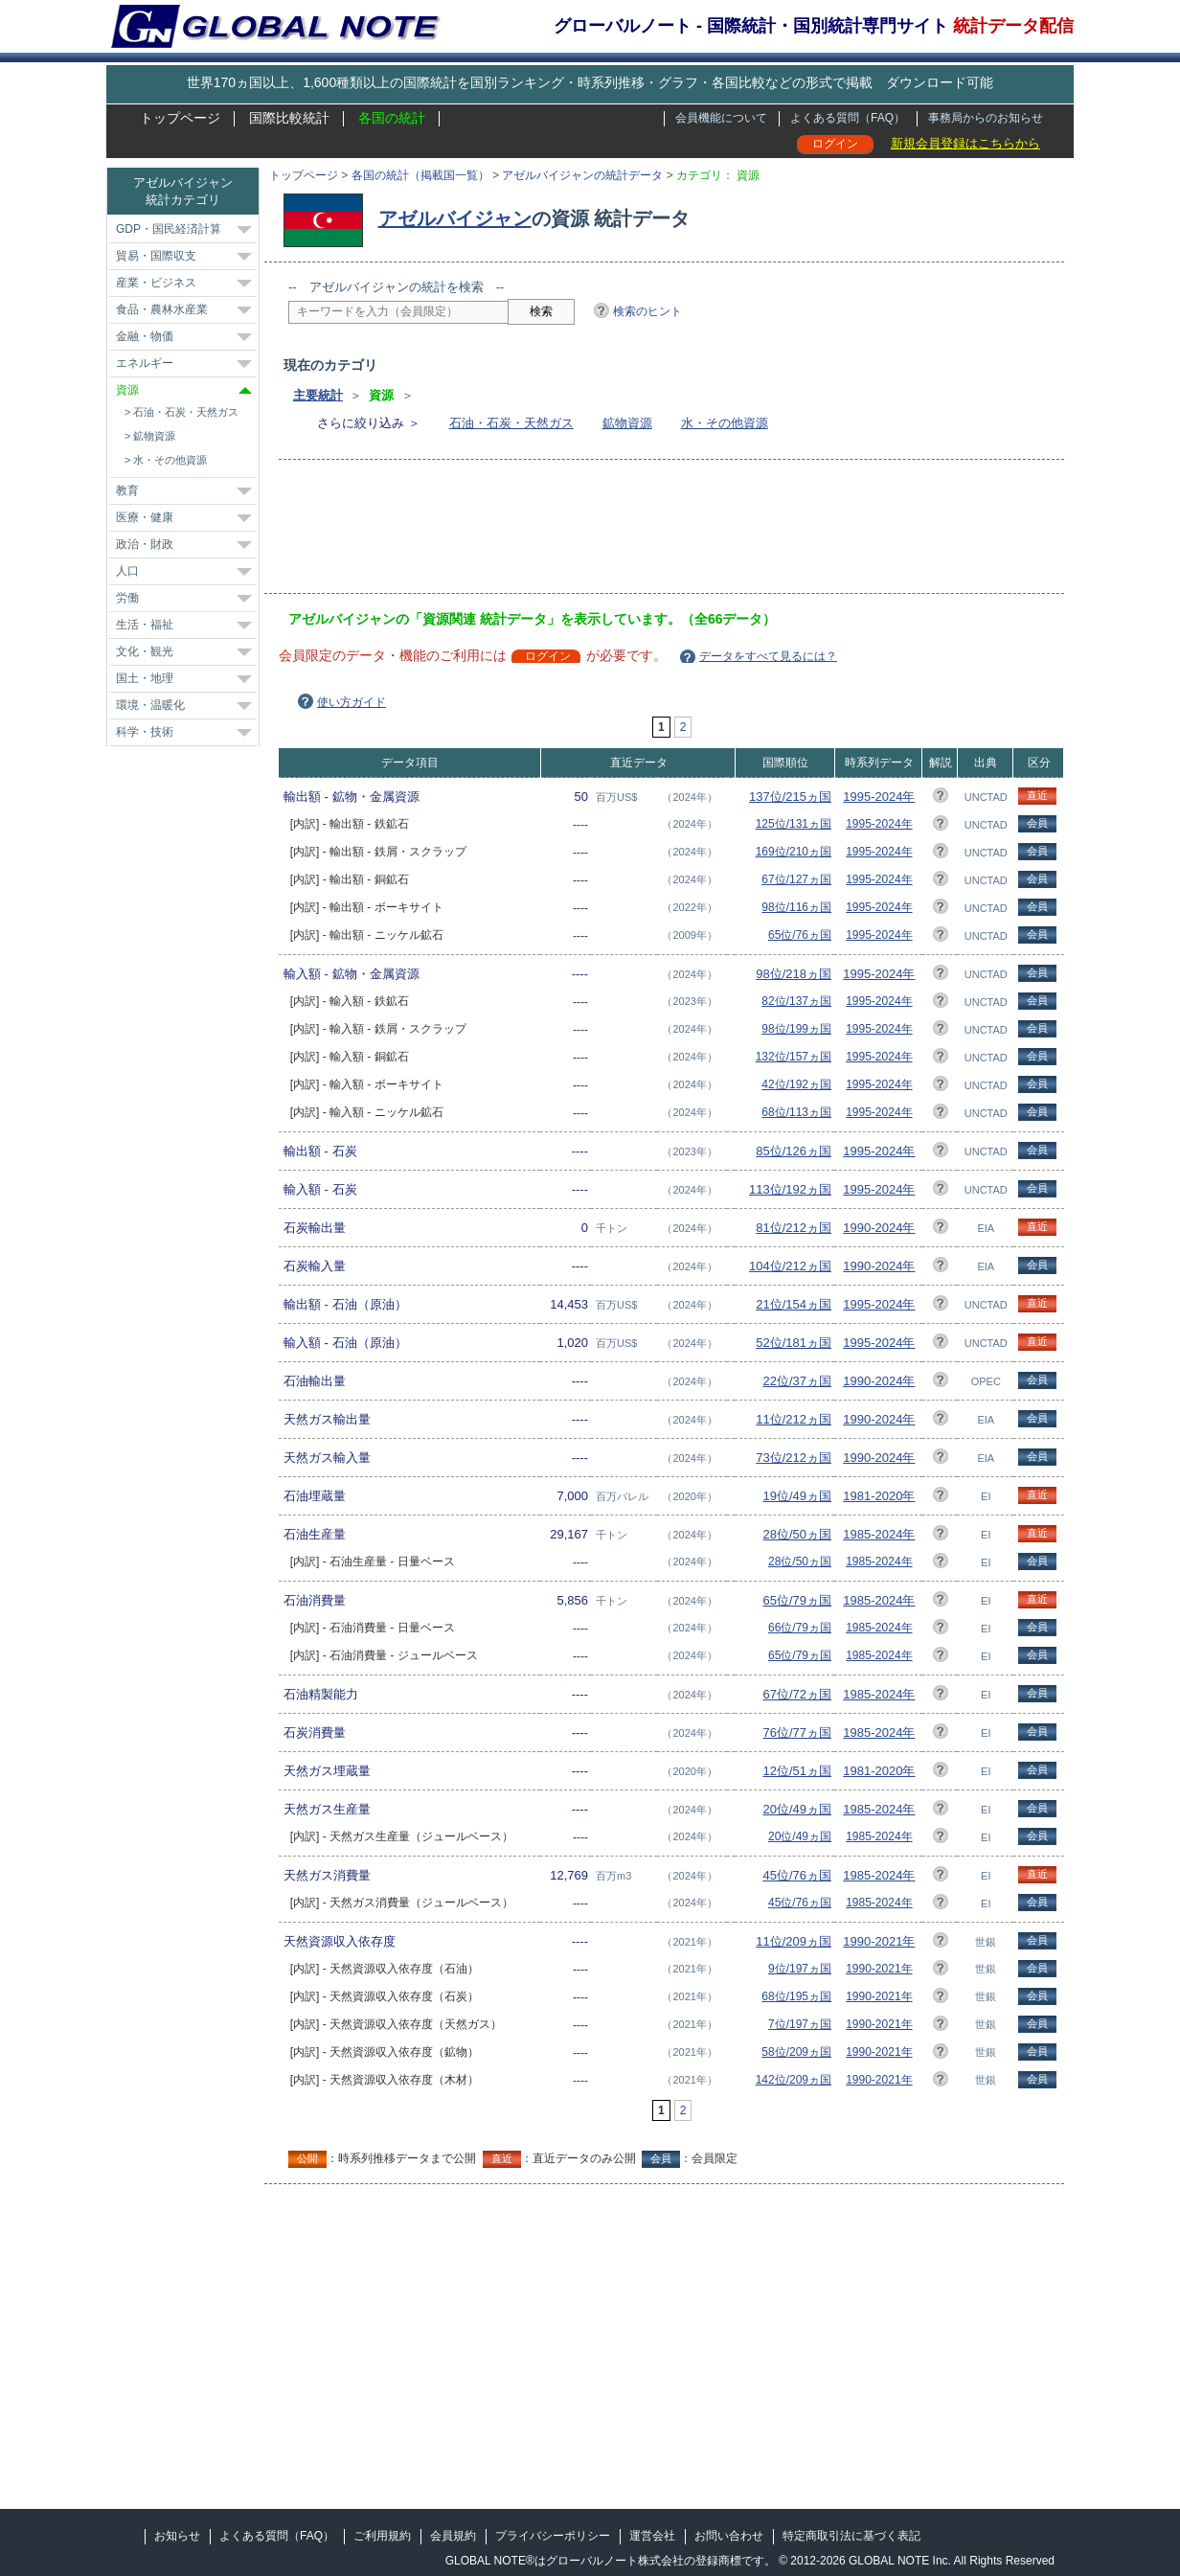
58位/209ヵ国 (796, 2052)
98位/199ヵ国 (796, 1029)
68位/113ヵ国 (796, 1112)
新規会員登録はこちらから (965, 143)
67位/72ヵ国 (796, 1694)
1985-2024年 (879, 1534)
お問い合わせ (728, 2535)
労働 (127, 597)
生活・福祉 (144, 624)
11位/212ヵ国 (793, 1419)
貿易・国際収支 (156, 255)
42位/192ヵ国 (796, 1084)
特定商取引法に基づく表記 (851, 2535)
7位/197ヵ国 (799, 2024)
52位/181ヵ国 (793, 1342)
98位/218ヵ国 (793, 974)
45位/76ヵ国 (796, 1875)
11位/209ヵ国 (793, 1941)
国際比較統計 (289, 117)
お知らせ (177, 2535)
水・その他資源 (724, 423)
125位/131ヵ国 (793, 824)
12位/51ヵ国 (796, 1771)
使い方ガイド (351, 702)
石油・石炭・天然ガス (511, 423)
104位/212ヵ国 (790, 1266)
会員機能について (721, 118)
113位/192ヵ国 (790, 1189)
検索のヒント (647, 311)
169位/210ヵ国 (793, 851)
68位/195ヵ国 (796, 1996)
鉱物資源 (627, 423)
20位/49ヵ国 (796, 1809)
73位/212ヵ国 (793, 1457)
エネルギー (144, 363)
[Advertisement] (637, 533)
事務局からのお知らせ (985, 118)
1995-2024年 (879, 796)
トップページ (180, 117)
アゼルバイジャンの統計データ (582, 175)
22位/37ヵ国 (796, 1381)
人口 (127, 571)
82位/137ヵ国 (796, 1001)
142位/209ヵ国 (793, 2079)
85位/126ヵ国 (793, 1151)
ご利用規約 (382, 2535)
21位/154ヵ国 (793, 1304)
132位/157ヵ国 (793, 1056)
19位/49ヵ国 (796, 1496)
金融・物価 (144, 336)
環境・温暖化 (150, 705)
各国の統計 (391, 117)
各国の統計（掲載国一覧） (420, 175)
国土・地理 (144, 678)
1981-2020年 (879, 1496)
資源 (127, 390)
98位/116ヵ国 (796, 907)
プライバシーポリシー (552, 2535)
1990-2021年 (879, 1941)
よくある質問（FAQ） (847, 118)
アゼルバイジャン (455, 218)
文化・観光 (144, 651)
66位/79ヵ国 (799, 1627)
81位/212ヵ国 (793, 1227)
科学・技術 (144, 732)
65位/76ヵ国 (799, 935)
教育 (127, 490)
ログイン (835, 143)
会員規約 (453, 2535)
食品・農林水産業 (162, 309)
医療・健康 (144, 517)
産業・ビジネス (156, 282)
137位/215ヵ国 (790, 796)
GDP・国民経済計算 (168, 229)
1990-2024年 (879, 1227)
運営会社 (652, 2535)
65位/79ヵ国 (796, 1600)
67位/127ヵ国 (796, 879)
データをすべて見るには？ (768, 656)
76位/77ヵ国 (796, 1732)
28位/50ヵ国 (796, 1534)
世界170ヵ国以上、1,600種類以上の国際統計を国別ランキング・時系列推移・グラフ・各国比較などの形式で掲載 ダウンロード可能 (590, 82)
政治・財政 (144, 544)
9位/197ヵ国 (799, 1968)
